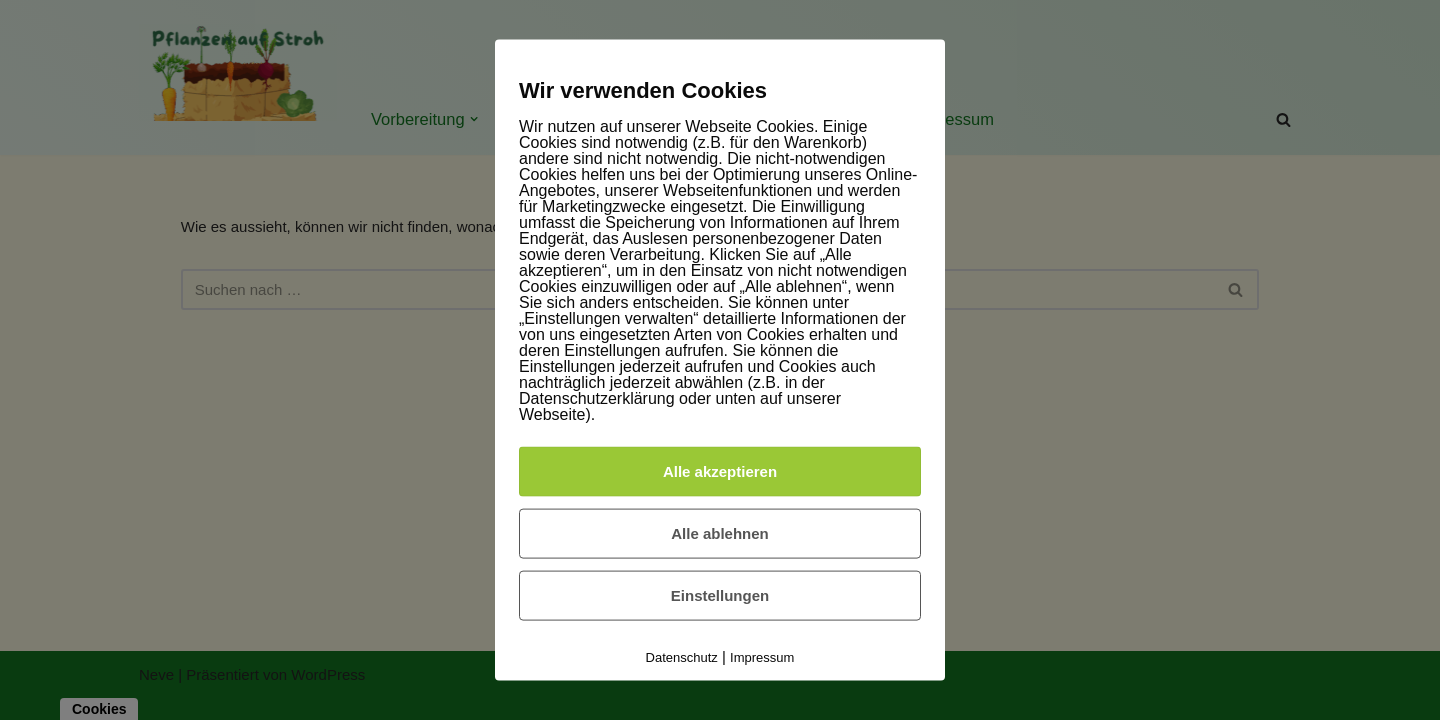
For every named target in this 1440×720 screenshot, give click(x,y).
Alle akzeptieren (720, 470)
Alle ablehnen (720, 532)
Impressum (762, 656)
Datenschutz (682, 656)
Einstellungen (720, 594)
